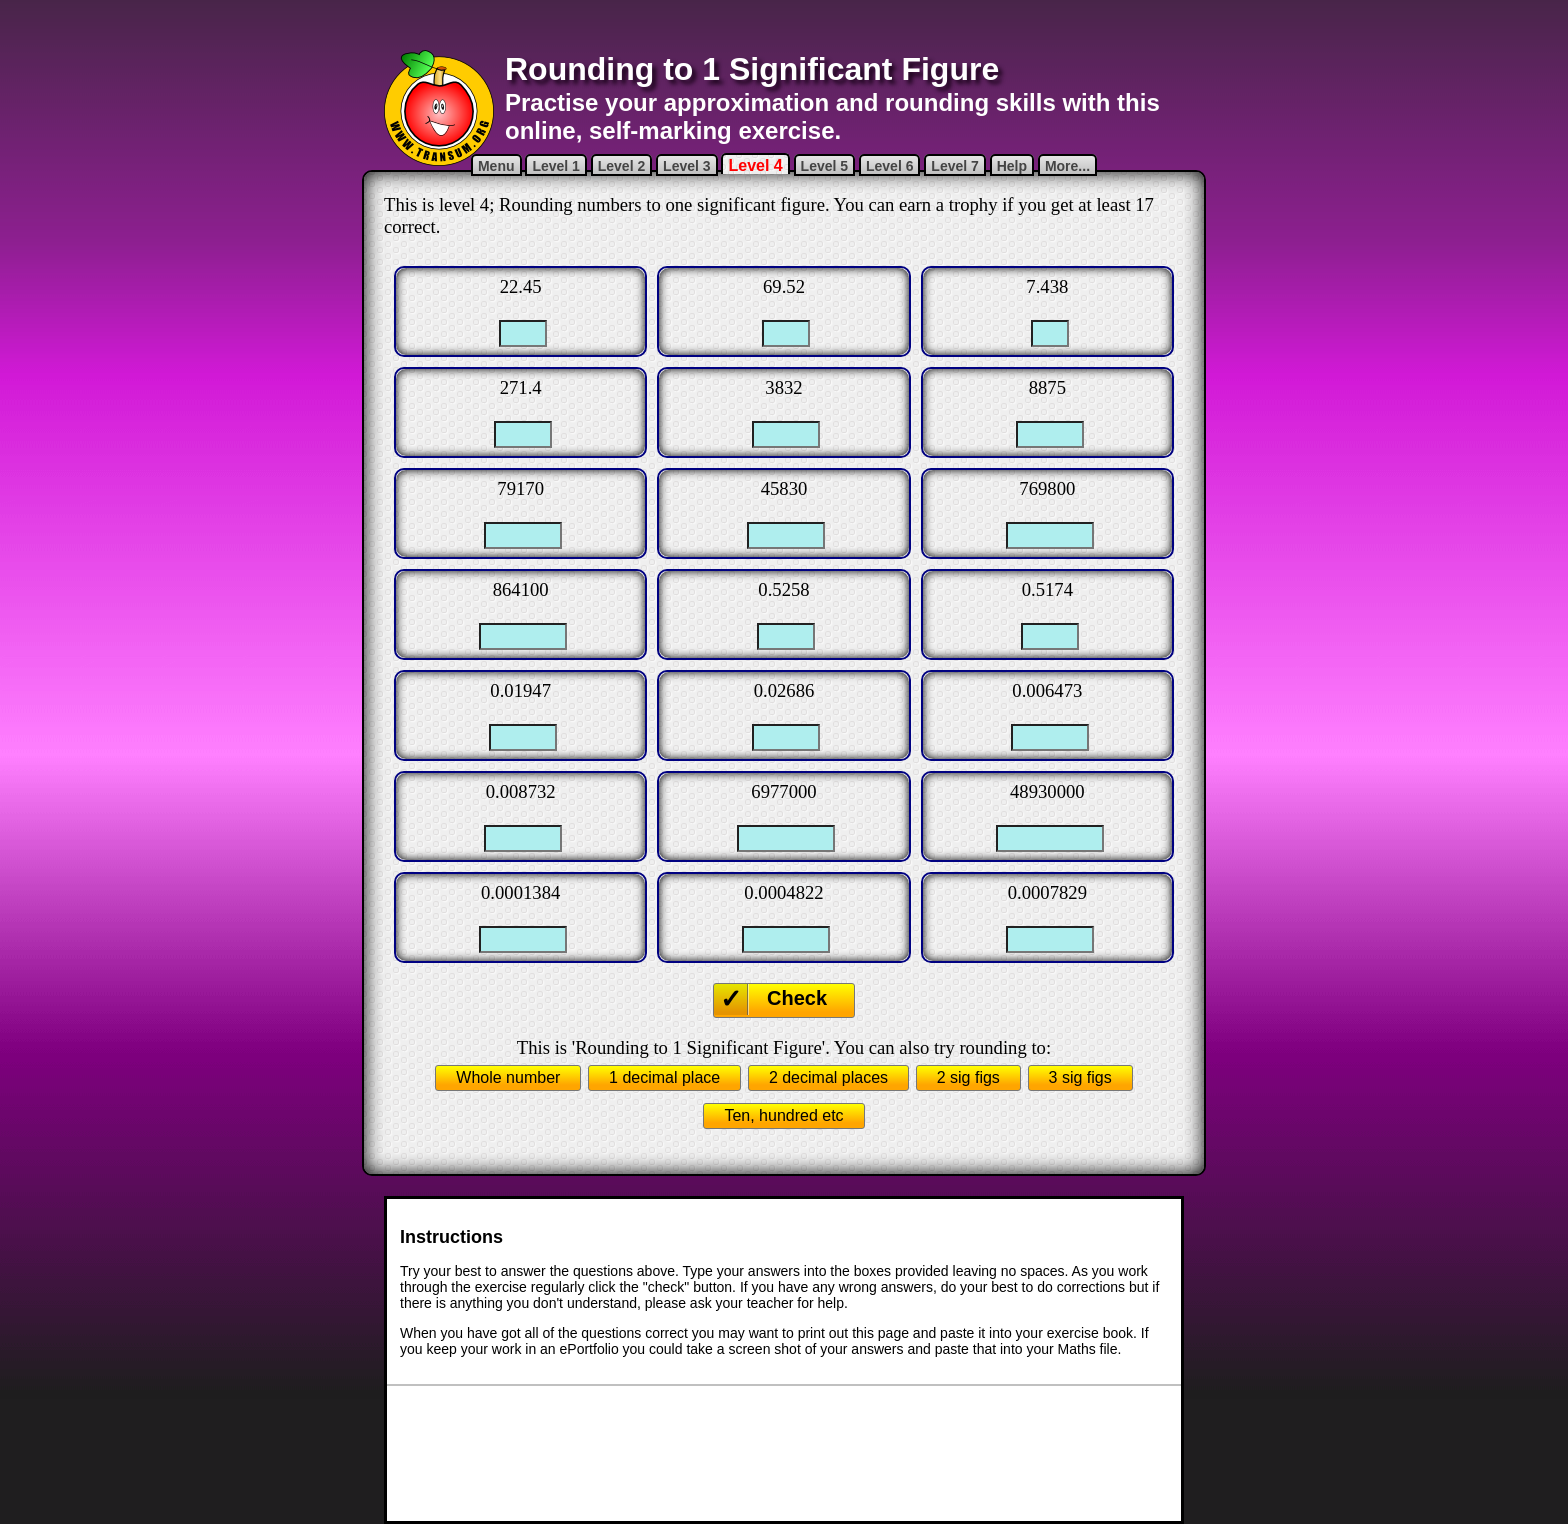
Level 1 (555, 166)
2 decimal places (828, 1077)
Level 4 (755, 165)
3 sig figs (1080, 1077)
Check (797, 998)
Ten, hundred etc (783, 1115)
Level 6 (889, 166)
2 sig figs (968, 1077)
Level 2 (621, 166)
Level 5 (824, 166)
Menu (496, 166)
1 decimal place (664, 1077)
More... (1067, 166)
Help (1012, 166)
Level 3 (686, 166)
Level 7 (954, 166)
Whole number (508, 1077)
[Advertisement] (784, 25)
